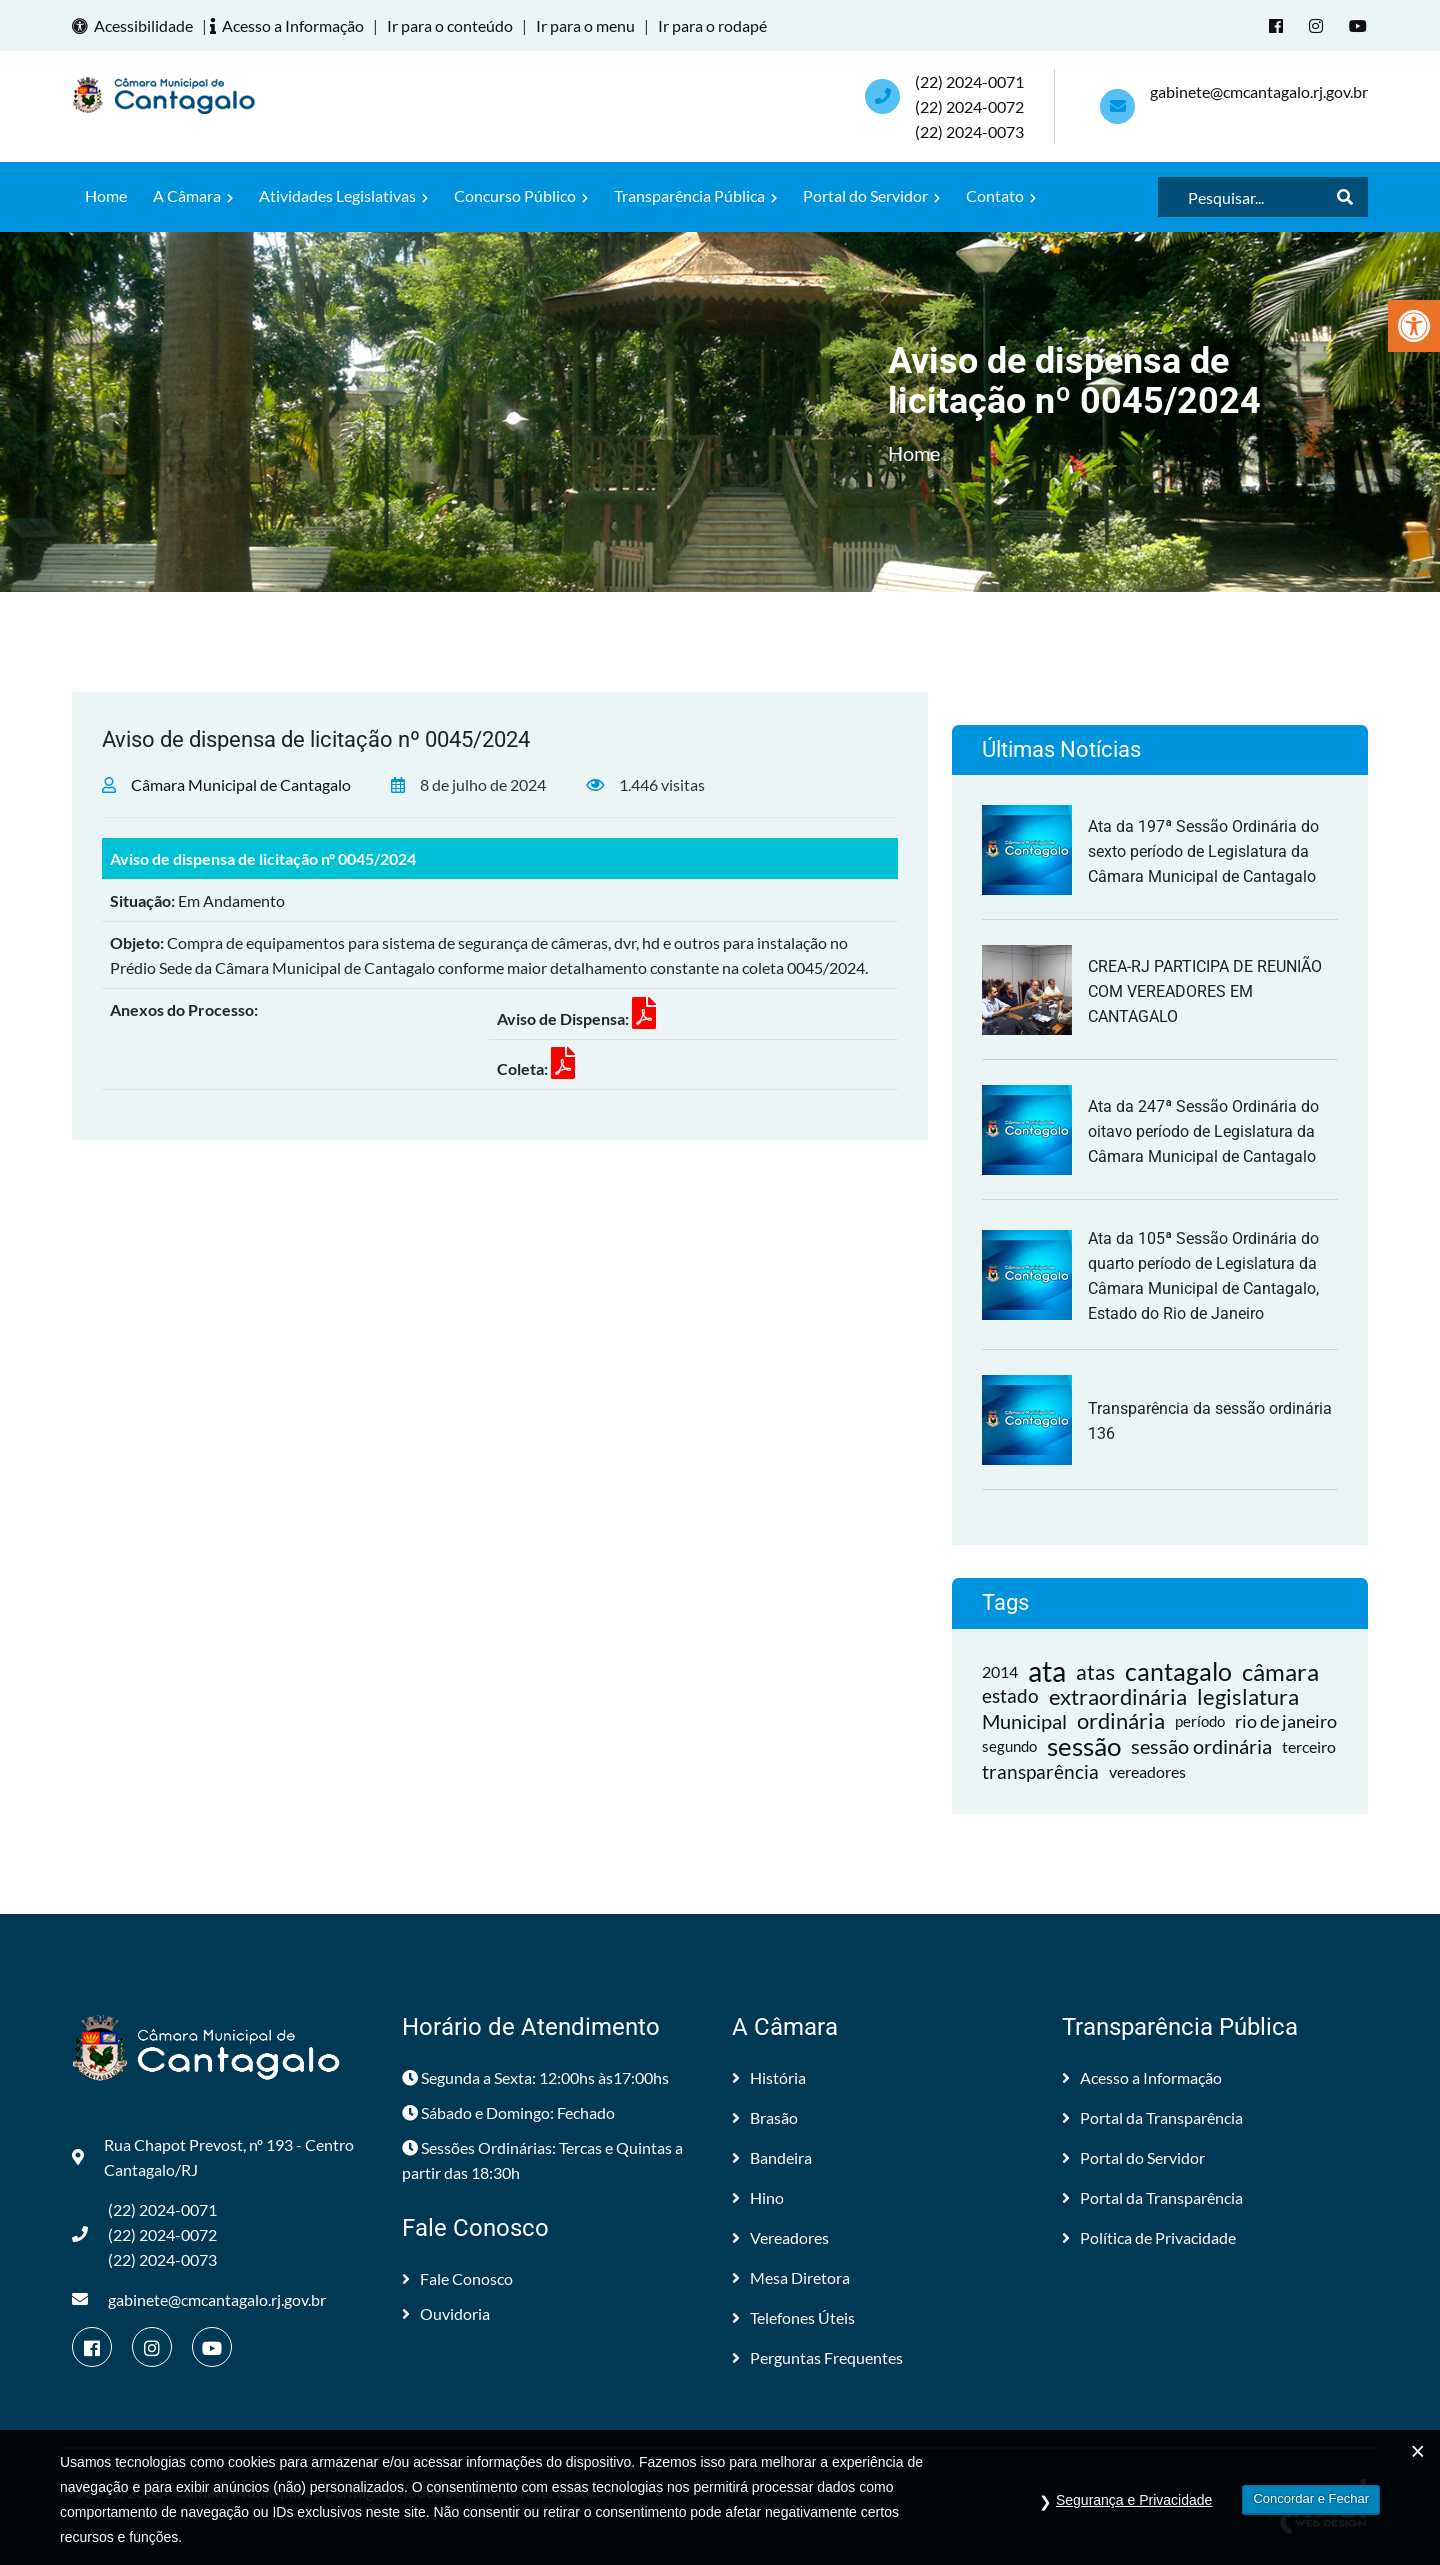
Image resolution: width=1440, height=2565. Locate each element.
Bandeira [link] (772, 2157)
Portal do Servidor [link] (871, 195)
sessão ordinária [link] (1201, 1746)
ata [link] (1047, 1671)
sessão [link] (1084, 1746)
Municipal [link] (1024, 1721)
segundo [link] (1009, 1746)
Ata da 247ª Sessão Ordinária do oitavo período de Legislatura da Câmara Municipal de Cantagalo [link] (1203, 1131)
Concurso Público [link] (521, 195)
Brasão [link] (765, 2117)
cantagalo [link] (1178, 1671)
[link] (1414, 326)
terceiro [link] (1309, 1746)
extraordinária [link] (1118, 1696)
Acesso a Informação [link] (290, 25)
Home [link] (106, 195)
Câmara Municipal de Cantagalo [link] (241, 784)
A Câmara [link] (193, 195)
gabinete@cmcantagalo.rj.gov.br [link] (1259, 91)
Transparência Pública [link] (695, 195)
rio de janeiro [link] (1286, 1721)
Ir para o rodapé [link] (712, 25)
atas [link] (1095, 1671)
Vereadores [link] (780, 2237)
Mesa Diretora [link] (791, 2277)
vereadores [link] (1147, 1771)
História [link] (769, 2077)
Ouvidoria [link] (446, 2313)
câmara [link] (1280, 1671)
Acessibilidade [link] (135, 25)
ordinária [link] (1121, 1721)
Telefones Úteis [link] (793, 2317)
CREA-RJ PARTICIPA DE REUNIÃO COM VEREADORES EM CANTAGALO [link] (1205, 991)
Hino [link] (758, 2197)
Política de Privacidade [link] (1149, 2237)
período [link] (1200, 1721)
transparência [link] (1040, 1771)
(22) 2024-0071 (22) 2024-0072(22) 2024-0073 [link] (969, 106)
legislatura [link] (1248, 1696)
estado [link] (1010, 1696)
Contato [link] (1001, 195)
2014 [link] (1000, 1671)
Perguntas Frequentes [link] (817, 2357)
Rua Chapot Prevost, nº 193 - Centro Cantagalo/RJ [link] (213, 2157)
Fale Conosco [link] (457, 2278)
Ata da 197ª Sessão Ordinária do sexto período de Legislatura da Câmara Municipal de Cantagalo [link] (1203, 851)
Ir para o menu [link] (585, 25)
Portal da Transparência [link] (1152, 2117)
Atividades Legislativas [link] (343, 195)
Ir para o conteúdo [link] (450, 25)
